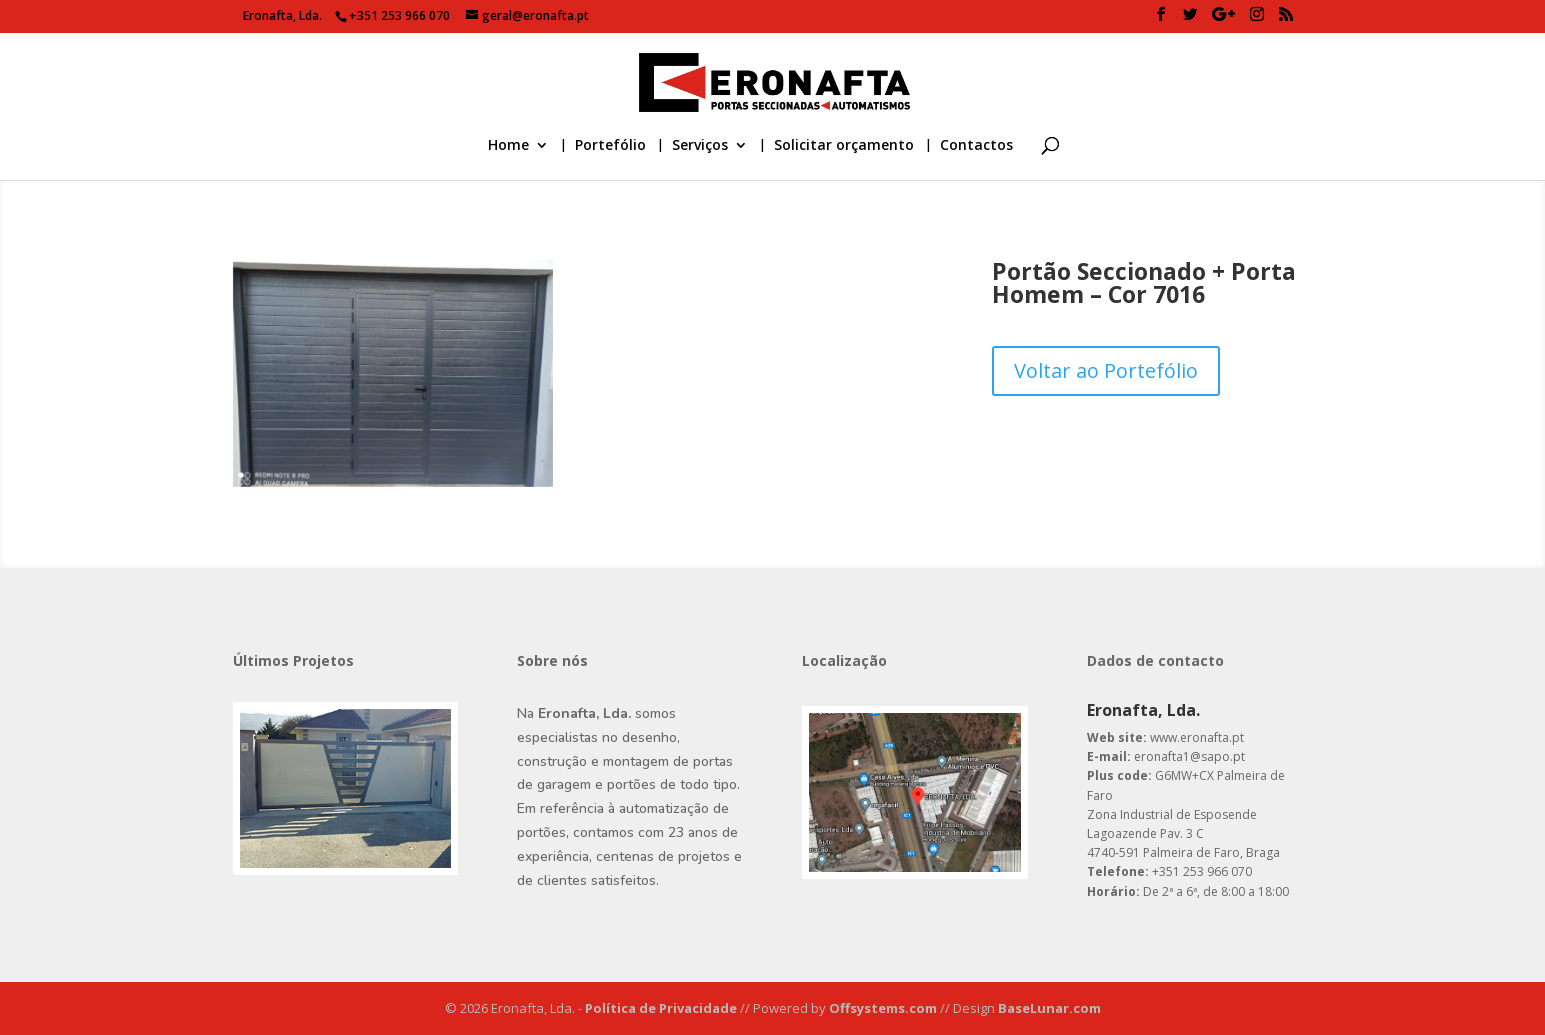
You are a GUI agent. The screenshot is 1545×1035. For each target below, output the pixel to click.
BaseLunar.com (1049, 1008)
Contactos (976, 146)
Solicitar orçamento (844, 146)
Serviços (700, 146)
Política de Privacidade (662, 1008)
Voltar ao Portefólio (1106, 370)
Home (508, 146)
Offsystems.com (884, 1008)
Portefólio (610, 146)
